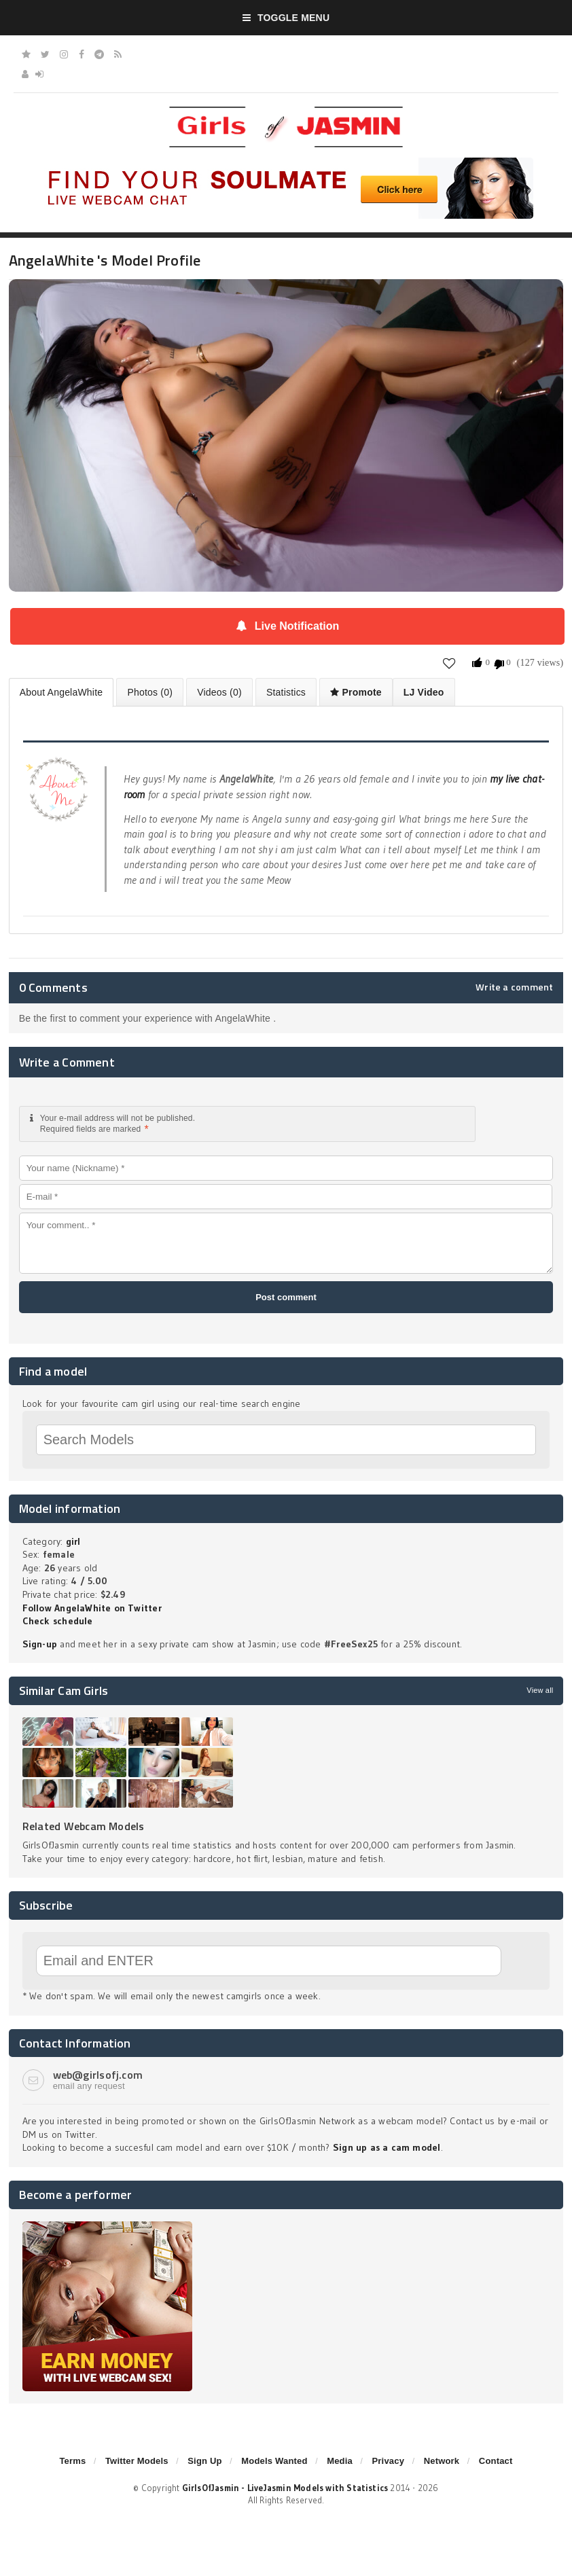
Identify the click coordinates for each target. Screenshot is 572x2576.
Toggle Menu (286, 17)
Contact (496, 2461)
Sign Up (204, 2461)
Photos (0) (150, 692)
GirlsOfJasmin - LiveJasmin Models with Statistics (285, 2487)
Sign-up (39, 1644)
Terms (72, 2461)
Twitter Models (136, 2461)
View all (539, 1690)
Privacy (388, 2461)
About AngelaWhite (61, 692)
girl (73, 1541)
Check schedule (57, 1621)
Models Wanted (274, 2461)
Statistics (286, 692)
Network (442, 2461)
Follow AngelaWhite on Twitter (92, 1608)
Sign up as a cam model (387, 2147)
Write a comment (514, 987)
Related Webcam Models (83, 1826)
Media (340, 2461)
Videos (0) (219, 692)
